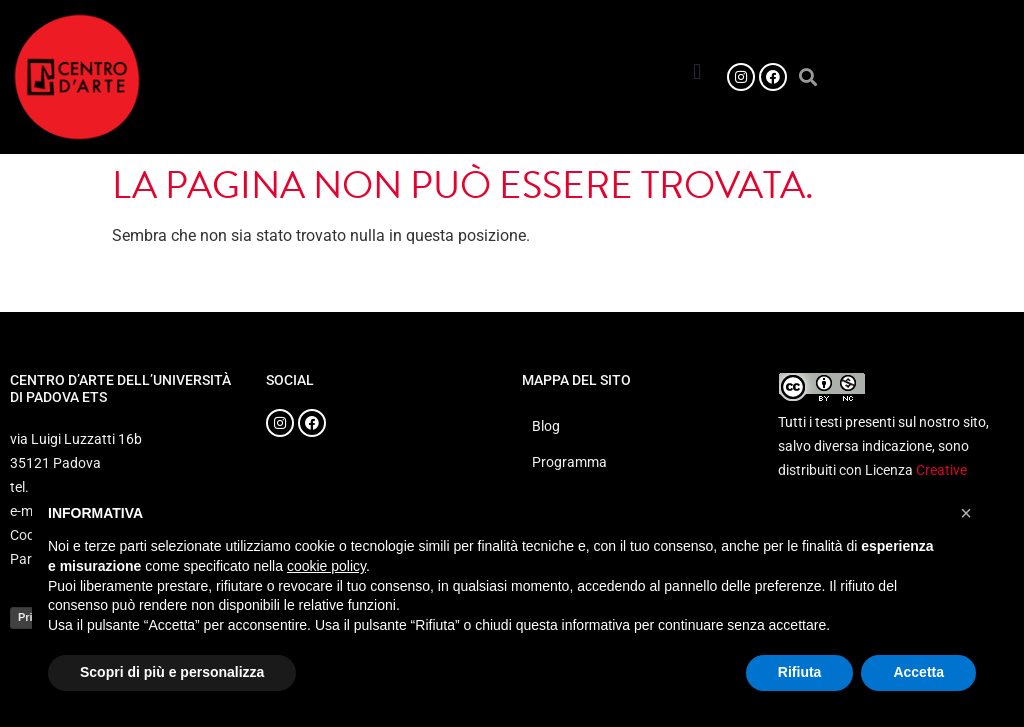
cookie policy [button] (326, 566)
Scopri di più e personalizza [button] (172, 672)
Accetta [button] (918, 672)
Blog (546, 426)
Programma (569, 462)
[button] (697, 71)
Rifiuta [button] (800, 672)
